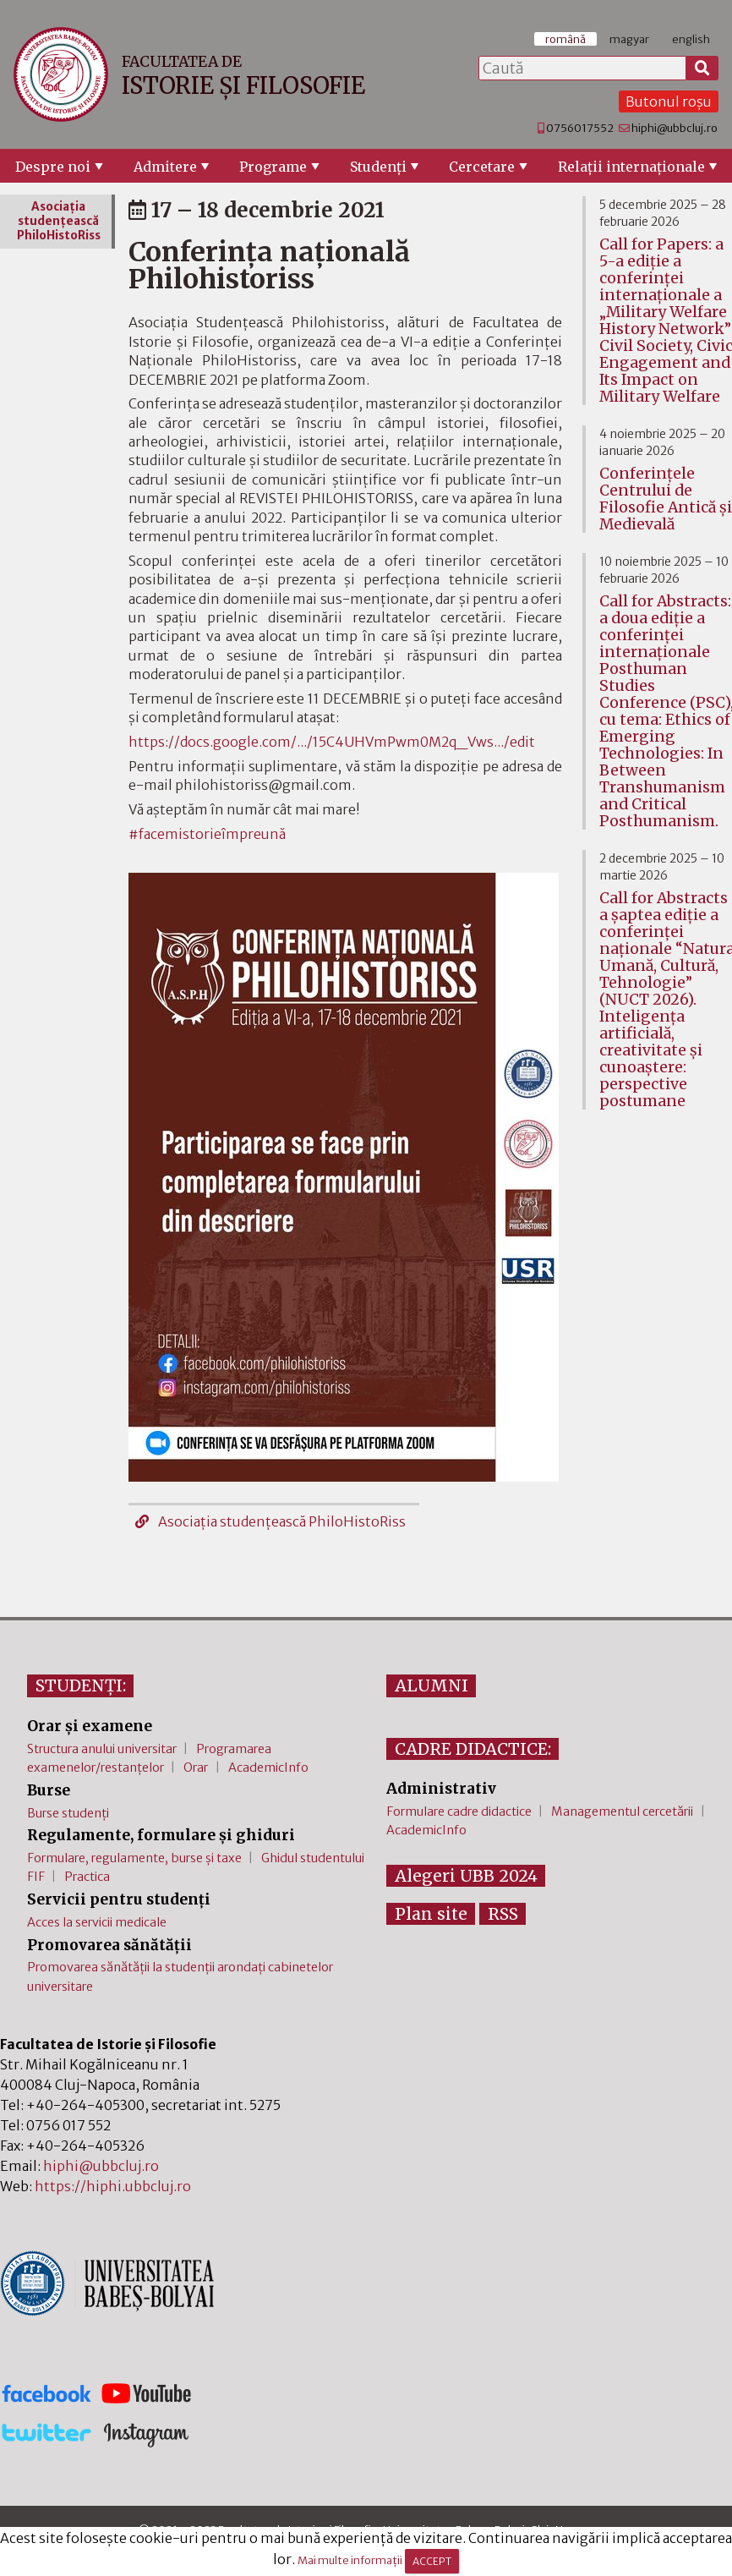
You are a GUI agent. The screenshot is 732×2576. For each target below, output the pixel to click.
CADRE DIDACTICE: (473, 1749)
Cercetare (482, 166)
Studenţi (378, 166)
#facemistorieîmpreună (207, 833)
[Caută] (702, 68)
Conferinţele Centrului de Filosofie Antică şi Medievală (665, 499)
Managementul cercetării (622, 1811)
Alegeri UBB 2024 (466, 1876)
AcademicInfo (268, 1767)
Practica (87, 1876)
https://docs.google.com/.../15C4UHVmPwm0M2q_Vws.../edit (331, 741)
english (691, 39)
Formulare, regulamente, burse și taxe (134, 1858)
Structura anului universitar (102, 1749)
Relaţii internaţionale (631, 166)
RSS (503, 1914)
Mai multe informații (350, 2561)
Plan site (431, 1914)
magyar (629, 39)
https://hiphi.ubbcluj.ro (113, 2186)
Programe (273, 166)
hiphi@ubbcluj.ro (674, 127)
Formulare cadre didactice (459, 1811)
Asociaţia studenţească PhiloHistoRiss (270, 1521)
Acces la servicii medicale (97, 1922)
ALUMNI (431, 1685)
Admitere (165, 166)
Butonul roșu (668, 101)
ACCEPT (431, 2561)
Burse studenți (68, 1813)
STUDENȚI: (81, 1685)
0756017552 (580, 127)
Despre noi (52, 166)
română (565, 39)
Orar (195, 1767)
